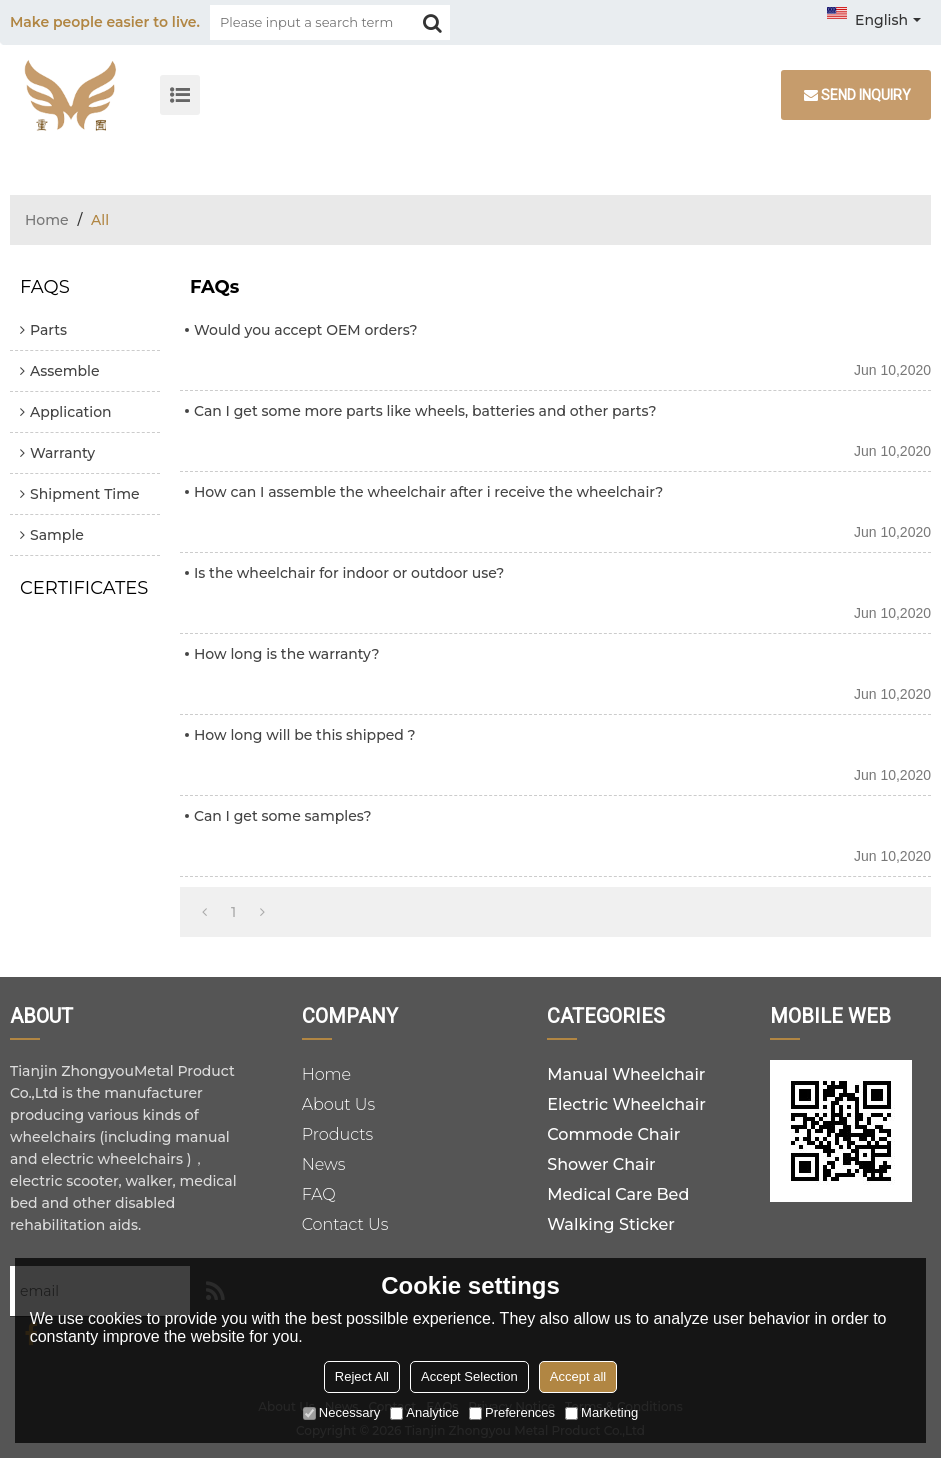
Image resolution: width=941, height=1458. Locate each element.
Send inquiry (866, 95)
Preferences (512, 1412)
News (324, 1164)
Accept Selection (469, 1376)
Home (47, 220)
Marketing (601, 1412)
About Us (339, 1104)
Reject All (362, 1376)
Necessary (341, 1412)
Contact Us (345, 1224)
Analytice (424, 1412)
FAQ (319, 1194)
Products (338, 1134)
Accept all (578, 1376)
